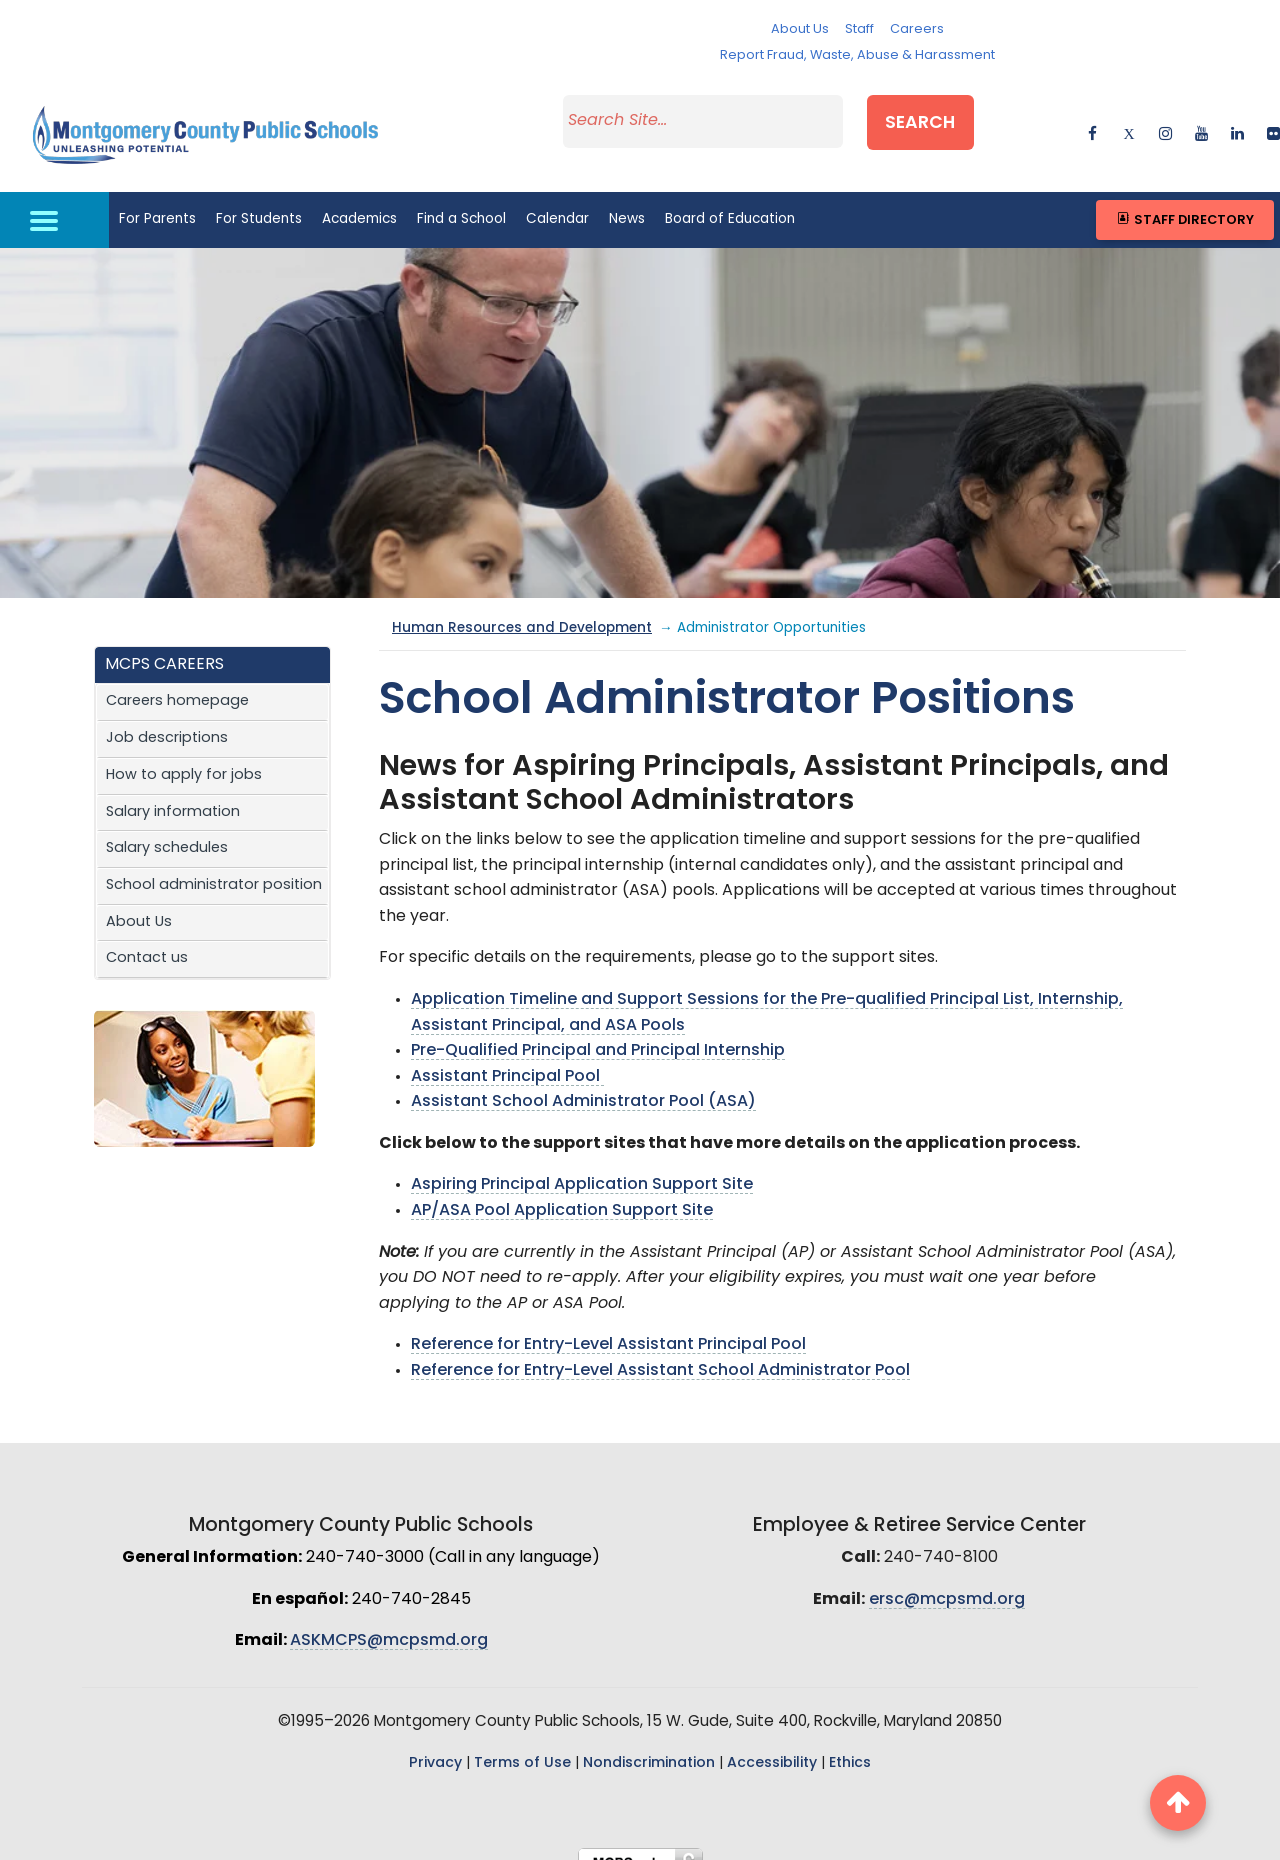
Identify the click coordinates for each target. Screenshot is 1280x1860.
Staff (859, 29)
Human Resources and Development (522, 608)
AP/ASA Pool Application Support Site (562, 1191)
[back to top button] (1178, 1803)
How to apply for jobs (184, 755)
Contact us (147, 938)
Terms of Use (522, 1743)
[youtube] (1201, 119)
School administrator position (214, 865)
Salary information (173, 791)
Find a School (461, 199)
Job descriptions (167, 718)
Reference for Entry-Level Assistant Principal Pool (608, 1325)
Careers (917, 29)
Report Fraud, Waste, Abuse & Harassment (857, 55)
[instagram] (1165, 119)
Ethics (850, 1743)
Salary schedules (167, 828)
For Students (259, 199)
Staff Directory (1184, 199)
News (627, 199)
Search (947, 116)
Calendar (557, 199)
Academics (359, 199)
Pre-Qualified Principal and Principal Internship (598, 1031)
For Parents (157, 199)
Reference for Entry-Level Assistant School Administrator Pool (660, 1351)
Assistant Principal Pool (507, 1057)
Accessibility (772, 1743)
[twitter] (1128, 119)
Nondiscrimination (649, 1743)
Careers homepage (177, 681)
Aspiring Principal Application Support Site (582, 1165)
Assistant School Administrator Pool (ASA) (583, 1082)
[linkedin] (1237, 119)
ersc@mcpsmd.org (947, 1580)
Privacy (435, 1743)
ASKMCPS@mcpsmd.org (389, 1621)
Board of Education (730, 199)
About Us (800, 29)
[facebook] (1092, 119)
